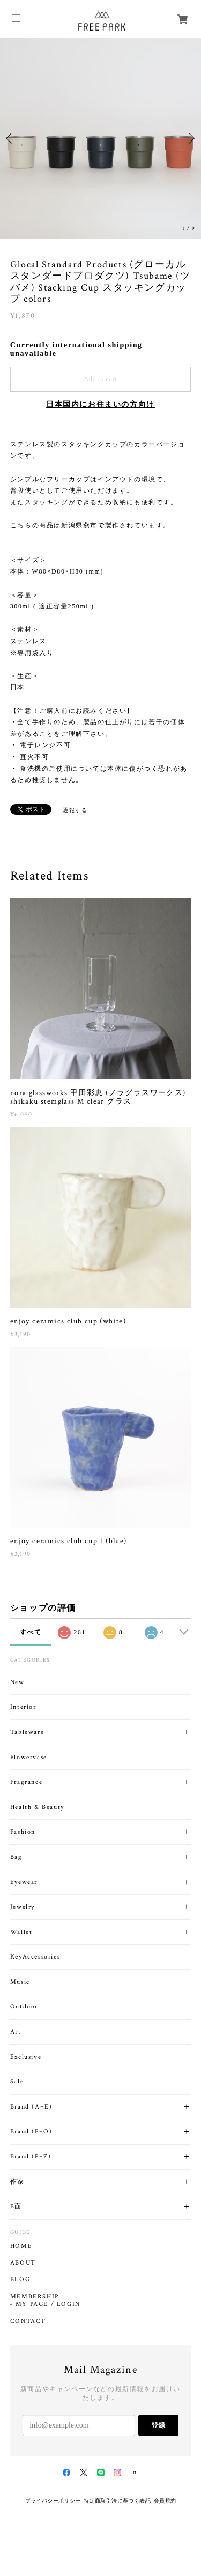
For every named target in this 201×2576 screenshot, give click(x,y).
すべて (31, 1632)
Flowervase (28, 1757)
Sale (17, 2082)
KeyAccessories (35, 1957)
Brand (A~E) (31, 2107)
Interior (23, 1707)
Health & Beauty (37, 1807)
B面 (16, 2206)
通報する (75, 810)
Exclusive (25, 2057)
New (17, 1682)
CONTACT (28, 2321)
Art (15, 2032)
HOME (21, 2246)
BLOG (20, 2279)
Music (20, 1982)
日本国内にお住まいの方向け (100, 404)
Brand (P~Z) (30, 2157)
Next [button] (190, 138)
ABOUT (23, 2263)
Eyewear (24, 1882)
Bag (16, 1857)
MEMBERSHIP (34, 2296)
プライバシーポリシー (53, 2501)
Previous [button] (10, 138)
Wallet (21, 1932)
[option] (100, 138)
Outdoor (24, 2006)
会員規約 (165, 2501)
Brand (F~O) (31, 2131)
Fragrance (26, 1782)
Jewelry (22, 1907)
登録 (158, 2425)
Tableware (27, 1732)
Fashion (22, 1832)
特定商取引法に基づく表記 (117, 2501)
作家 (17, 2182)
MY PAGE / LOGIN (48, 2304)
